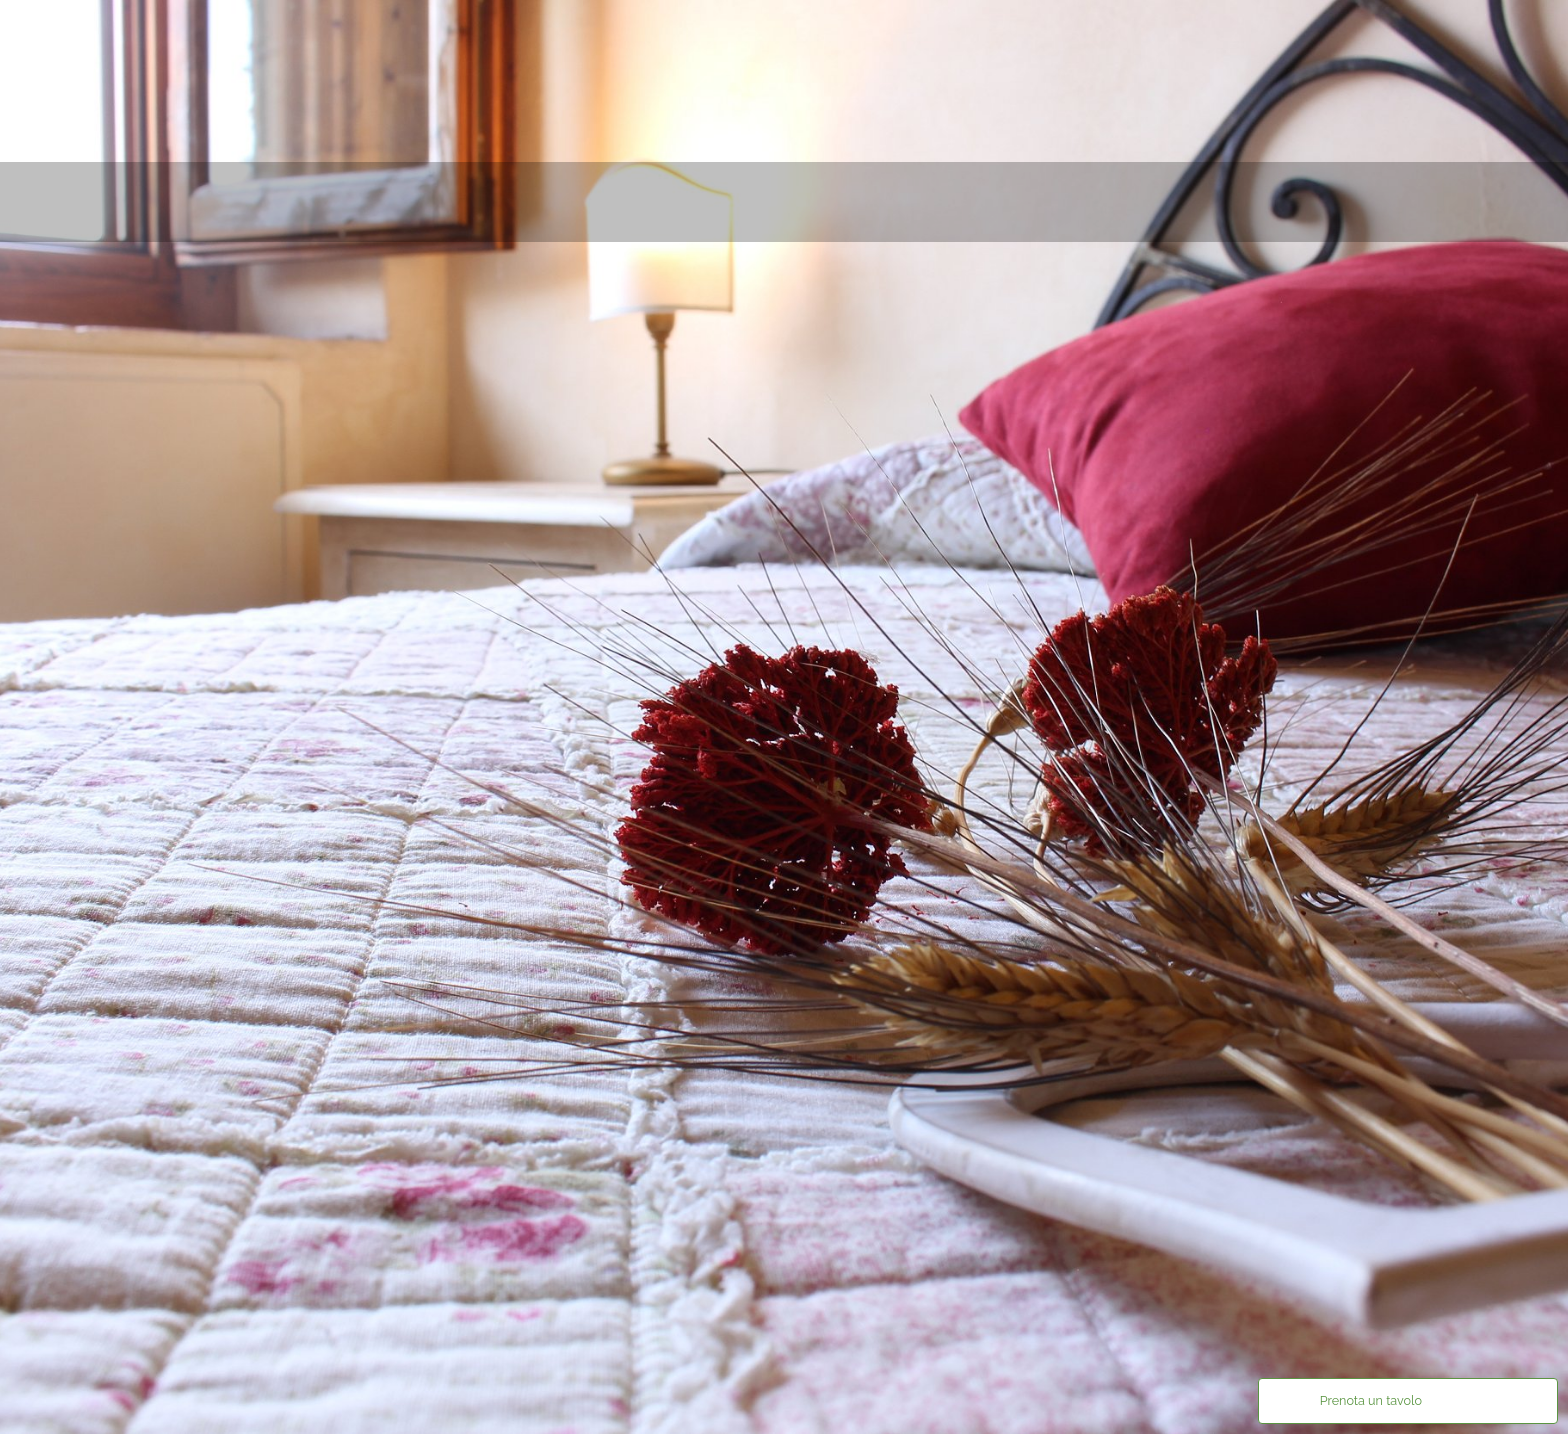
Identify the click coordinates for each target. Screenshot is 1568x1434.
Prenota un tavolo (1371, 1400)
